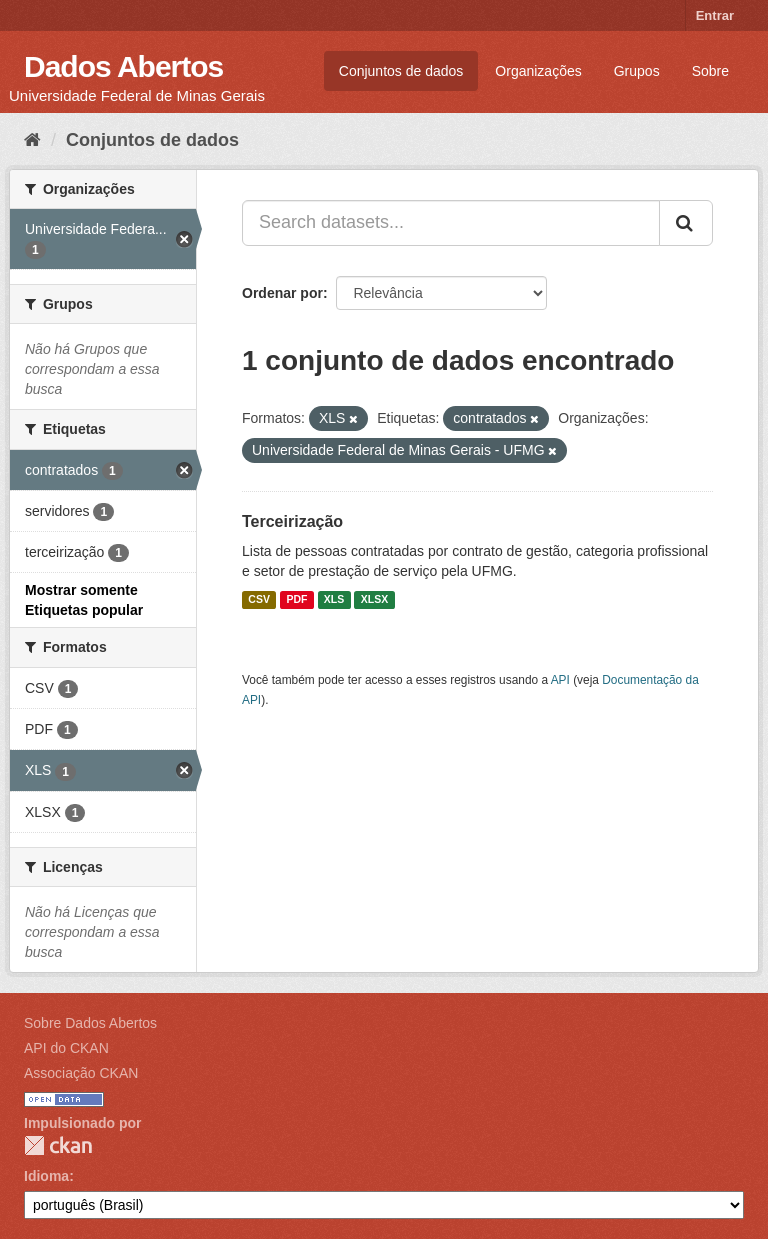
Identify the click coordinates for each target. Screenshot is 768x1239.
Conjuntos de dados (401, 71)
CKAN (58, 1145)
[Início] (32, 140)
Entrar (715, 15)
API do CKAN (66, 1048)
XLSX (374, 600)
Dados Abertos (123, 66)
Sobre (710, 71)
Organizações (538, 71)
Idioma (46, 1176)
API (560, 680)
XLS (334, 600)
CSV (259, 600)
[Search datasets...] (451, 223)
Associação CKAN (81, 1073)
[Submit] (686, 223)
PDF (296, 600)
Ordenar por (282, 293)
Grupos (637, 71)
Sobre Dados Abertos (90, 1023)
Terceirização (292, 521)
